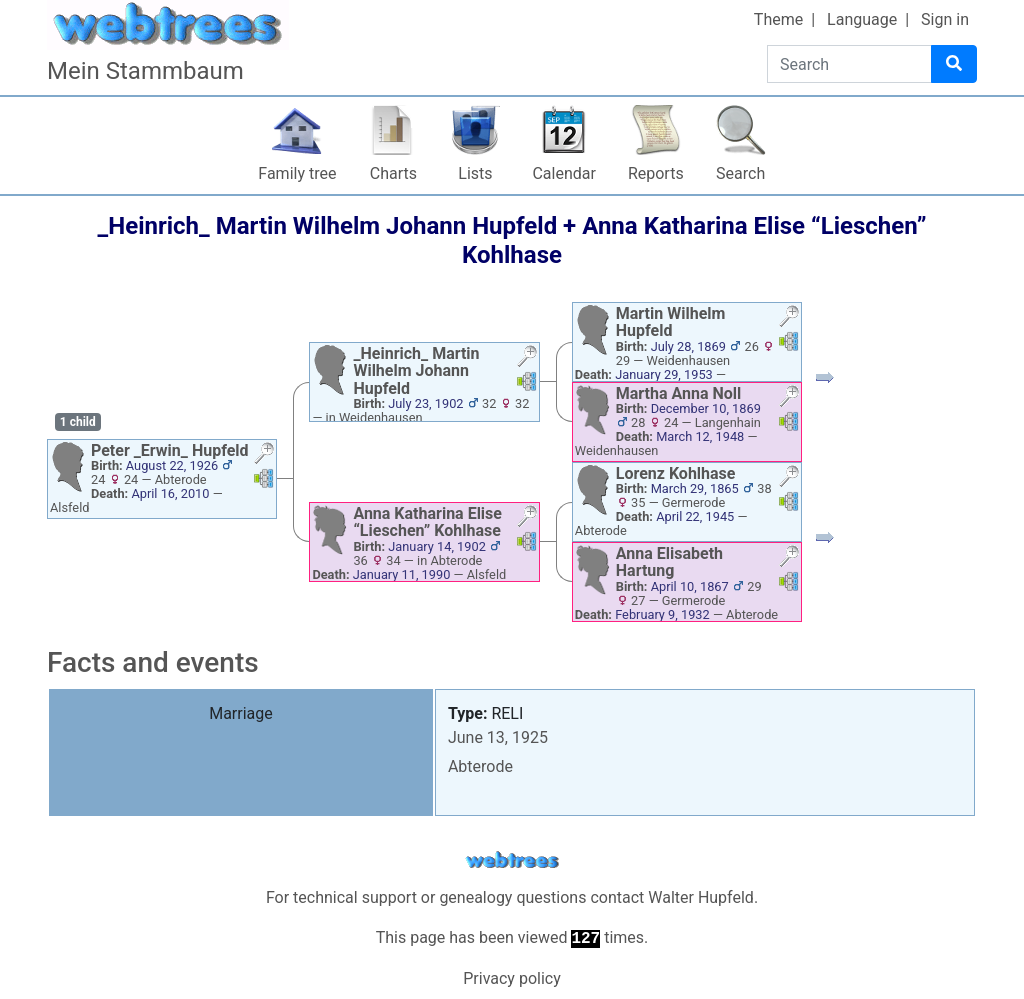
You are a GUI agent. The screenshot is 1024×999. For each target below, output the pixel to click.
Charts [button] (393, 173)
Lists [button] (475, 173)
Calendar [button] (563, 173)
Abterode (480, 766)
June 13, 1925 (498, 737)
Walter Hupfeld (701, 897)
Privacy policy (512, 978)
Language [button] (862, 19)
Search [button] (740, 173)
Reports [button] (656, 173)
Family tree (297, 173)
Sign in (945, 19)
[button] (264, 455)
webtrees (512, 860)
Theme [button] (778, 19)
